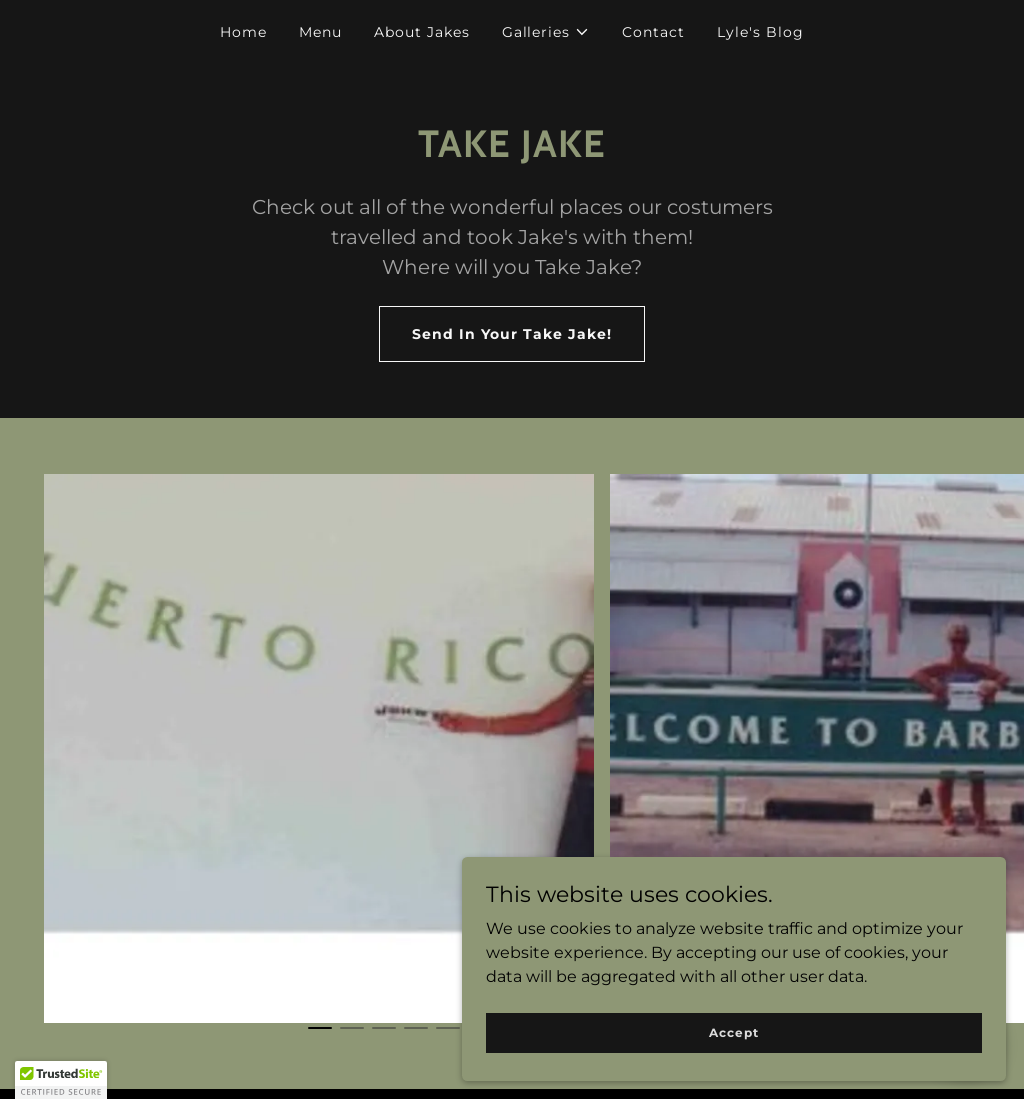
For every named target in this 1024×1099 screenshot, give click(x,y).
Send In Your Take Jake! (512, 334)
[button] (546, 32)
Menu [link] (320, 32)
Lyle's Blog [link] (760, 32)
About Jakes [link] (422, 32)
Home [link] (243, 32)
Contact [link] (653, 32)
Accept (799, 1027)
